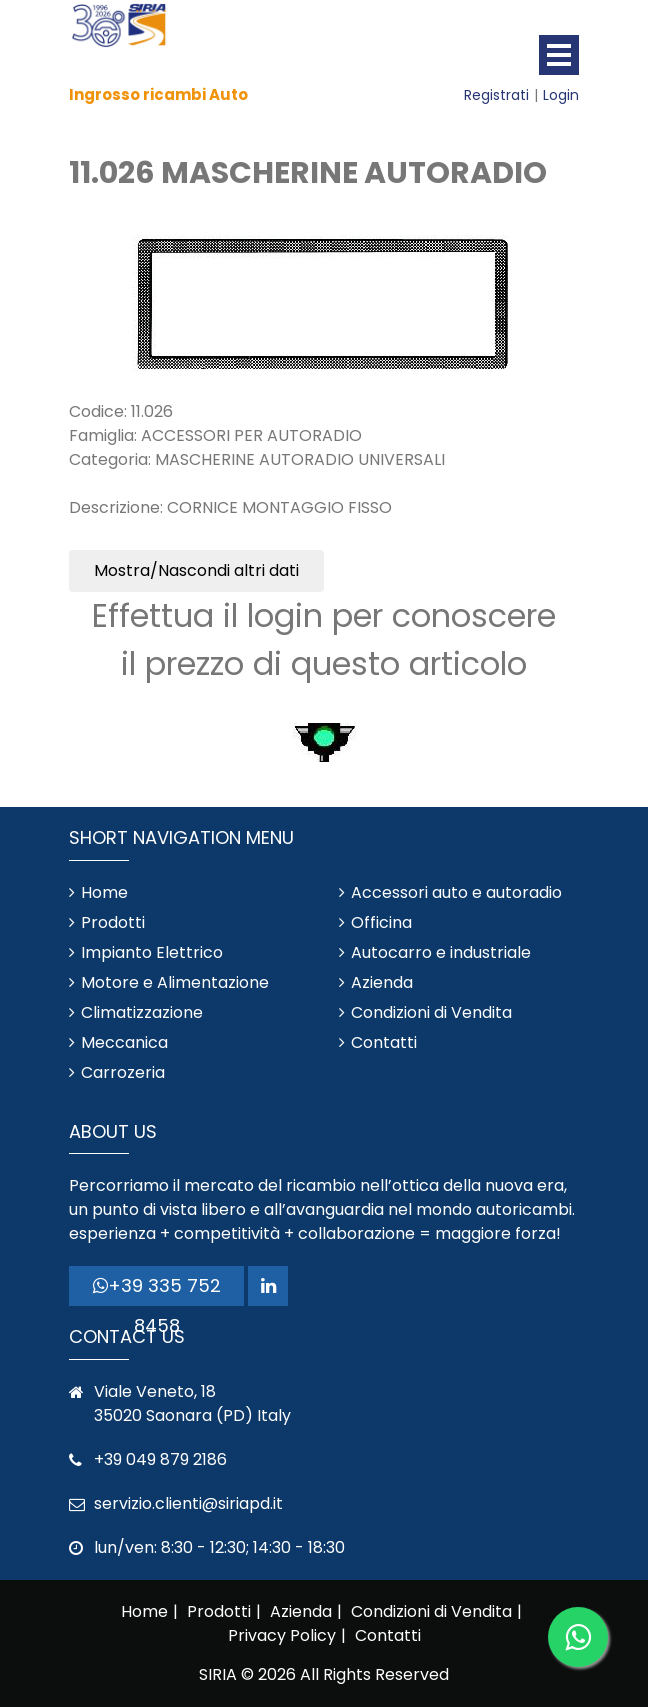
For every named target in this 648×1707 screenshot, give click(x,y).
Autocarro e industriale (441, 952)
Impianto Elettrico (152, 952)
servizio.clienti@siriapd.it (188, 1503)
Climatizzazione (142, 1012)
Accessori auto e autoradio (456, 892)
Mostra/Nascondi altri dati (196, 570)
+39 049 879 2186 (160, 1459)
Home (104, 892)
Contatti (384, 1042)
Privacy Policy (282, 1635)
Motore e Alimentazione (175, 982)
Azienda (382, 982)
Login (561, 95)
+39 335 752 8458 (157, 1289)
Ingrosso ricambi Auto (158, 94)
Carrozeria (123, 1072)
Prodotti (113, 922)
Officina (381, 922)
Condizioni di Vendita (431, 1012)
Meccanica (124, 1042)
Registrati (496, 95)
